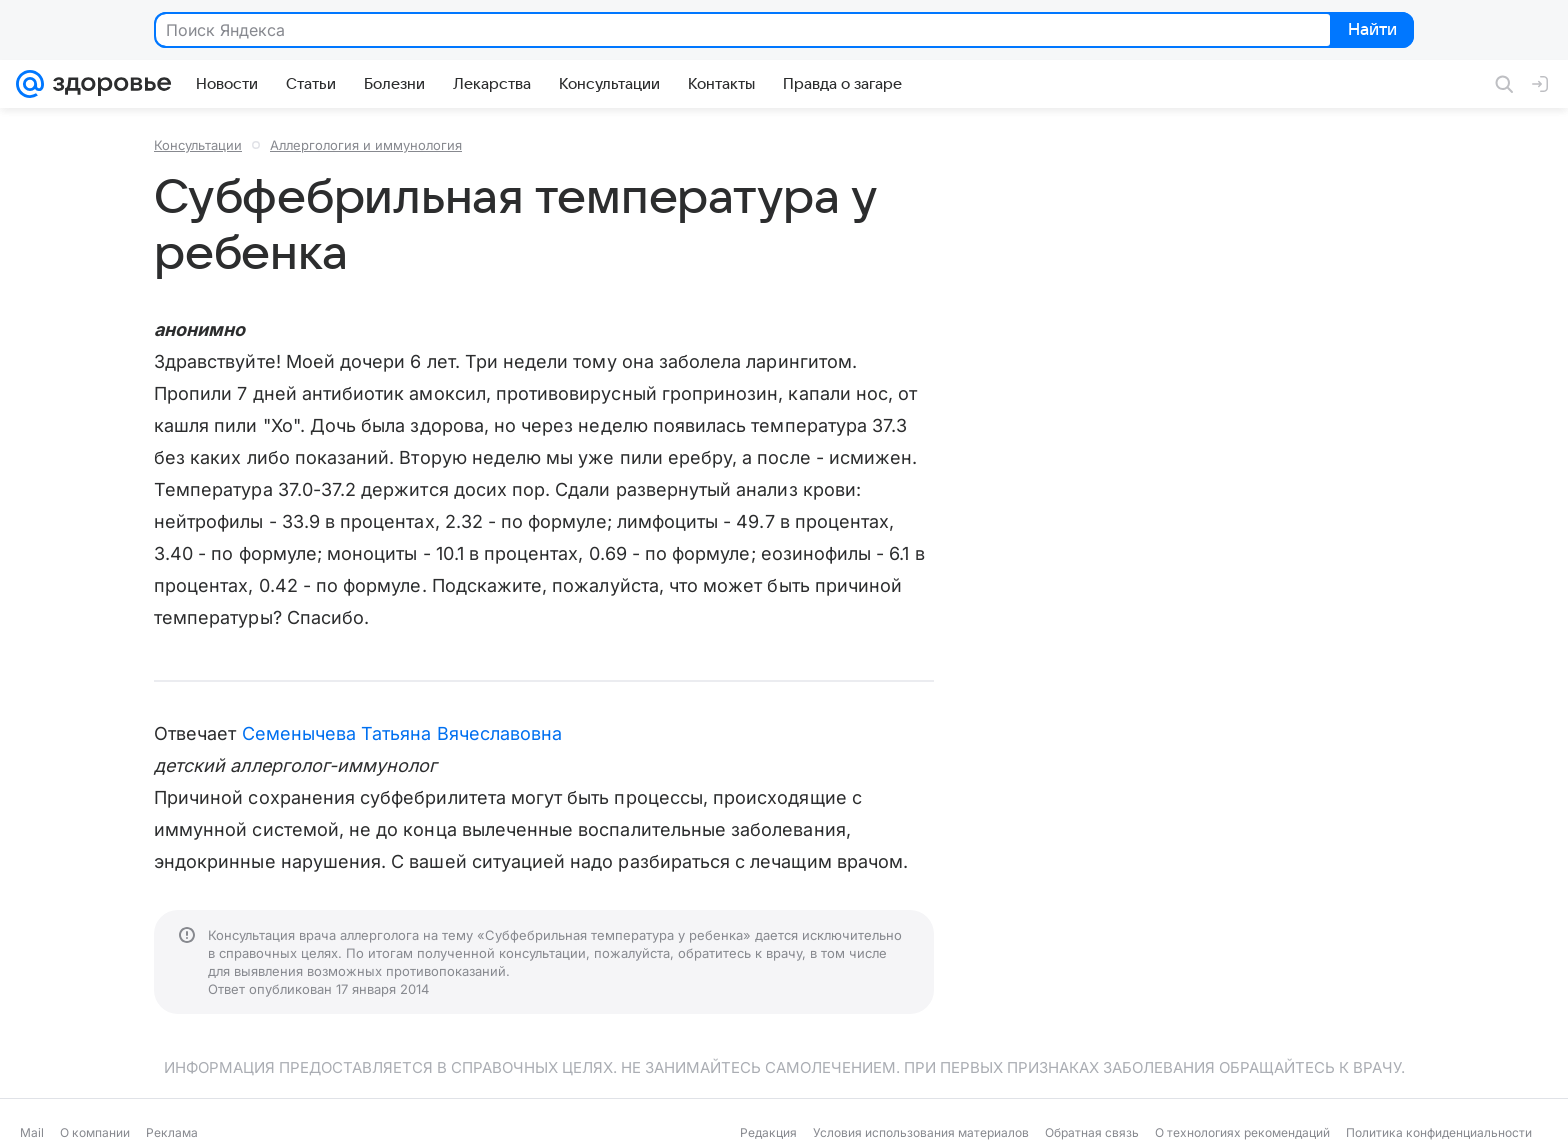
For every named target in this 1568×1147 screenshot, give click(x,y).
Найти (1370, 31)
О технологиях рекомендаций (1242, 1132)
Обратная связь (1092, 1132)
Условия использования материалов (921, 1132)
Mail (32, 1132)
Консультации (198, 145)
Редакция (768, 1132)
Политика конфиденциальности (1439, 1132)
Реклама (172, 1132)
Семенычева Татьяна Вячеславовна (402, 733)
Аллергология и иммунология (366, 145)
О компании (95, 1132)
